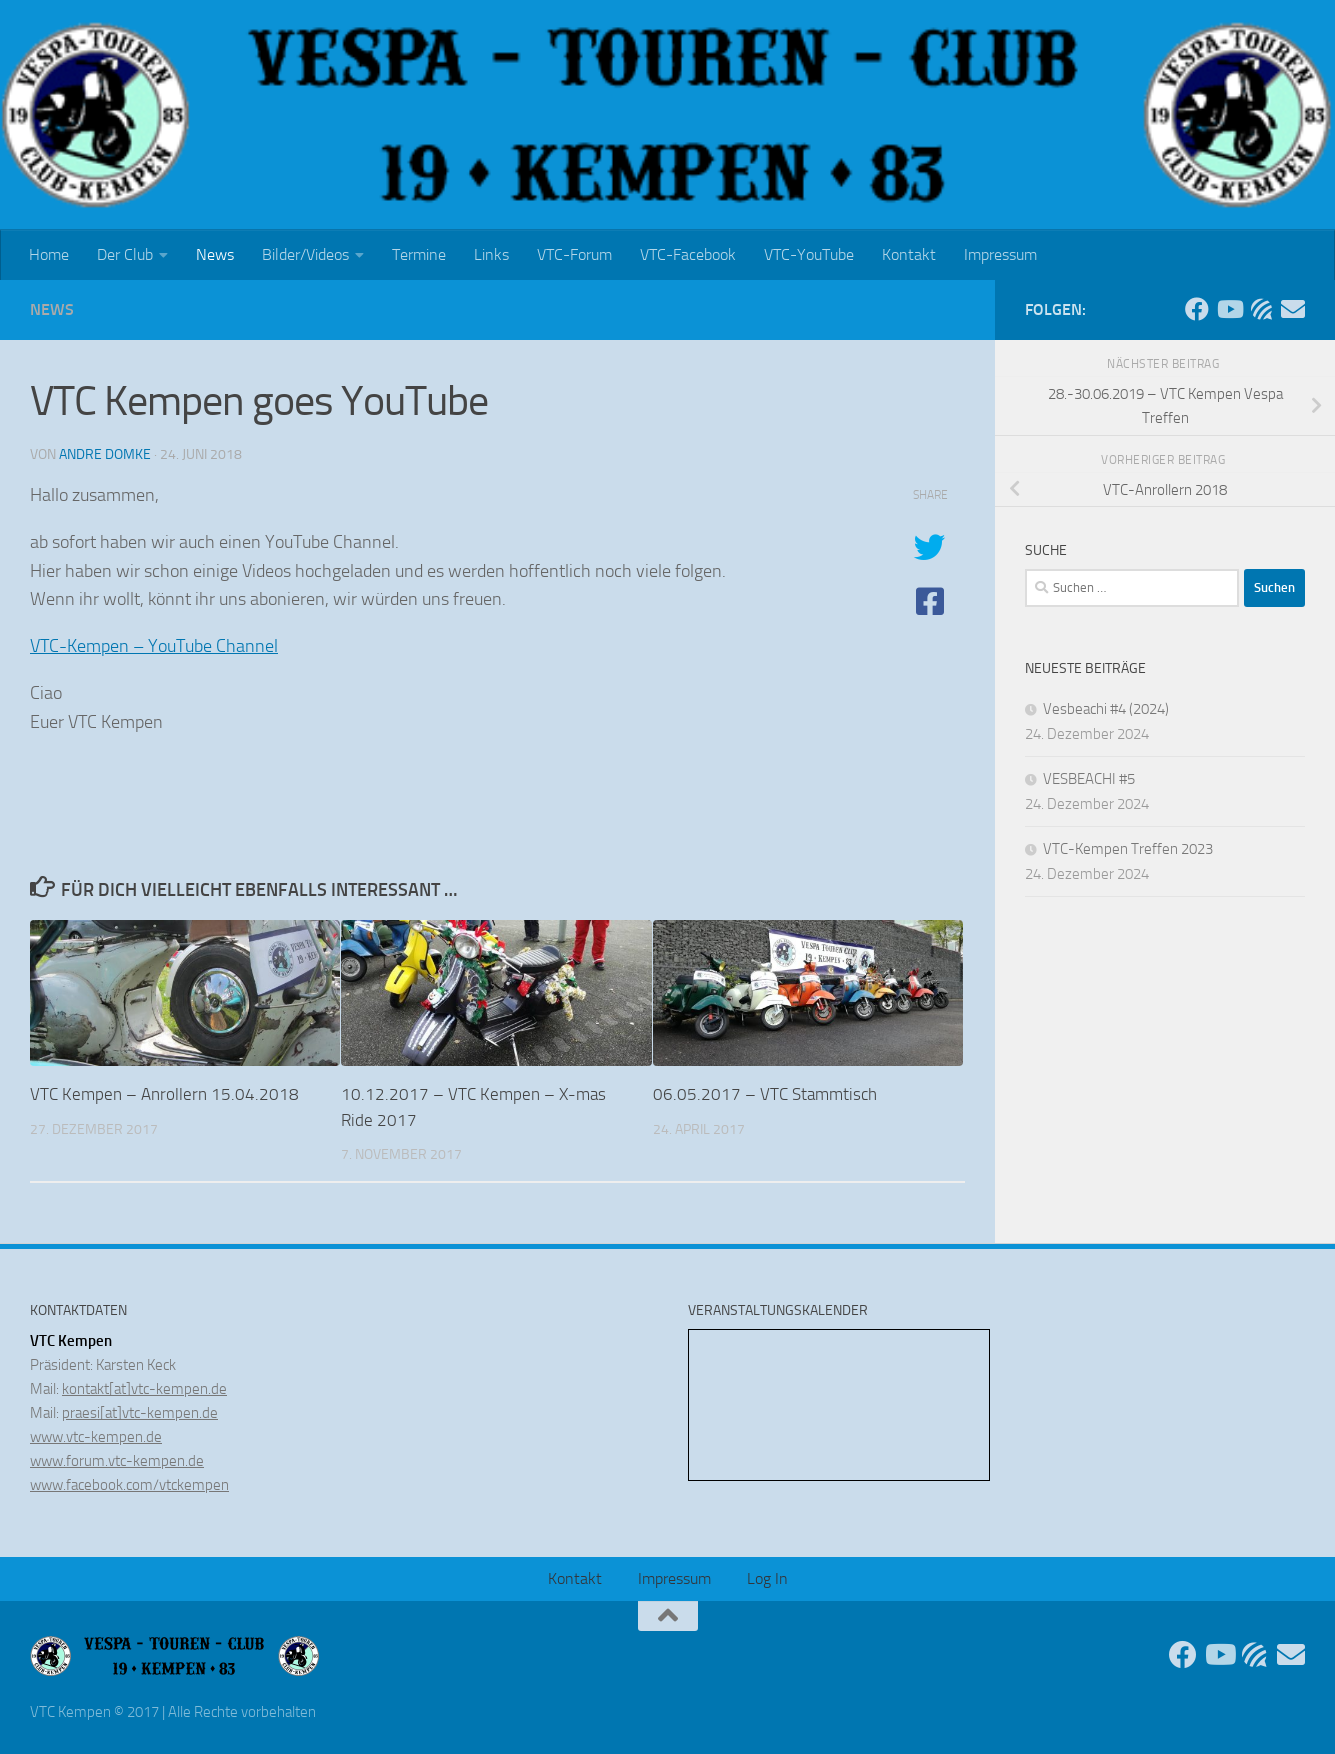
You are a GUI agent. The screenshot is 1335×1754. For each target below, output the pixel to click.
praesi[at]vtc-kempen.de (140, 1413)
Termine (419, 254)
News (215, 254)
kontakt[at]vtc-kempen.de (144, 1389)
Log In (767, 1578)
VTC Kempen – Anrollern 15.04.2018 (164, 1094)
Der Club (125, 254)
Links (491, 254)
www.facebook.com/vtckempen (129, 1485)
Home (49, 254)
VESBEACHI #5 (1089, 779)
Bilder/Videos (305, 254)
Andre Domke (105, 454)
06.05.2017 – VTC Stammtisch (765, 1094)
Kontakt (909, 254)
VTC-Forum (574, 254)
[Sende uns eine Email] (1293, 309)
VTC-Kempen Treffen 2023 (1128, 849)
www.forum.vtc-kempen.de (117, 1461)
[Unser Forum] (1261, 309)
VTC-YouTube (809, 254)
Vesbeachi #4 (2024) (1106, 709)
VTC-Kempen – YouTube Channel (154, 646)
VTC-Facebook (688, 254)
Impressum (1000, 254)
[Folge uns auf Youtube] (1229, 309)
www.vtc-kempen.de (96, 1437)
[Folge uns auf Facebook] (1197, 309)
